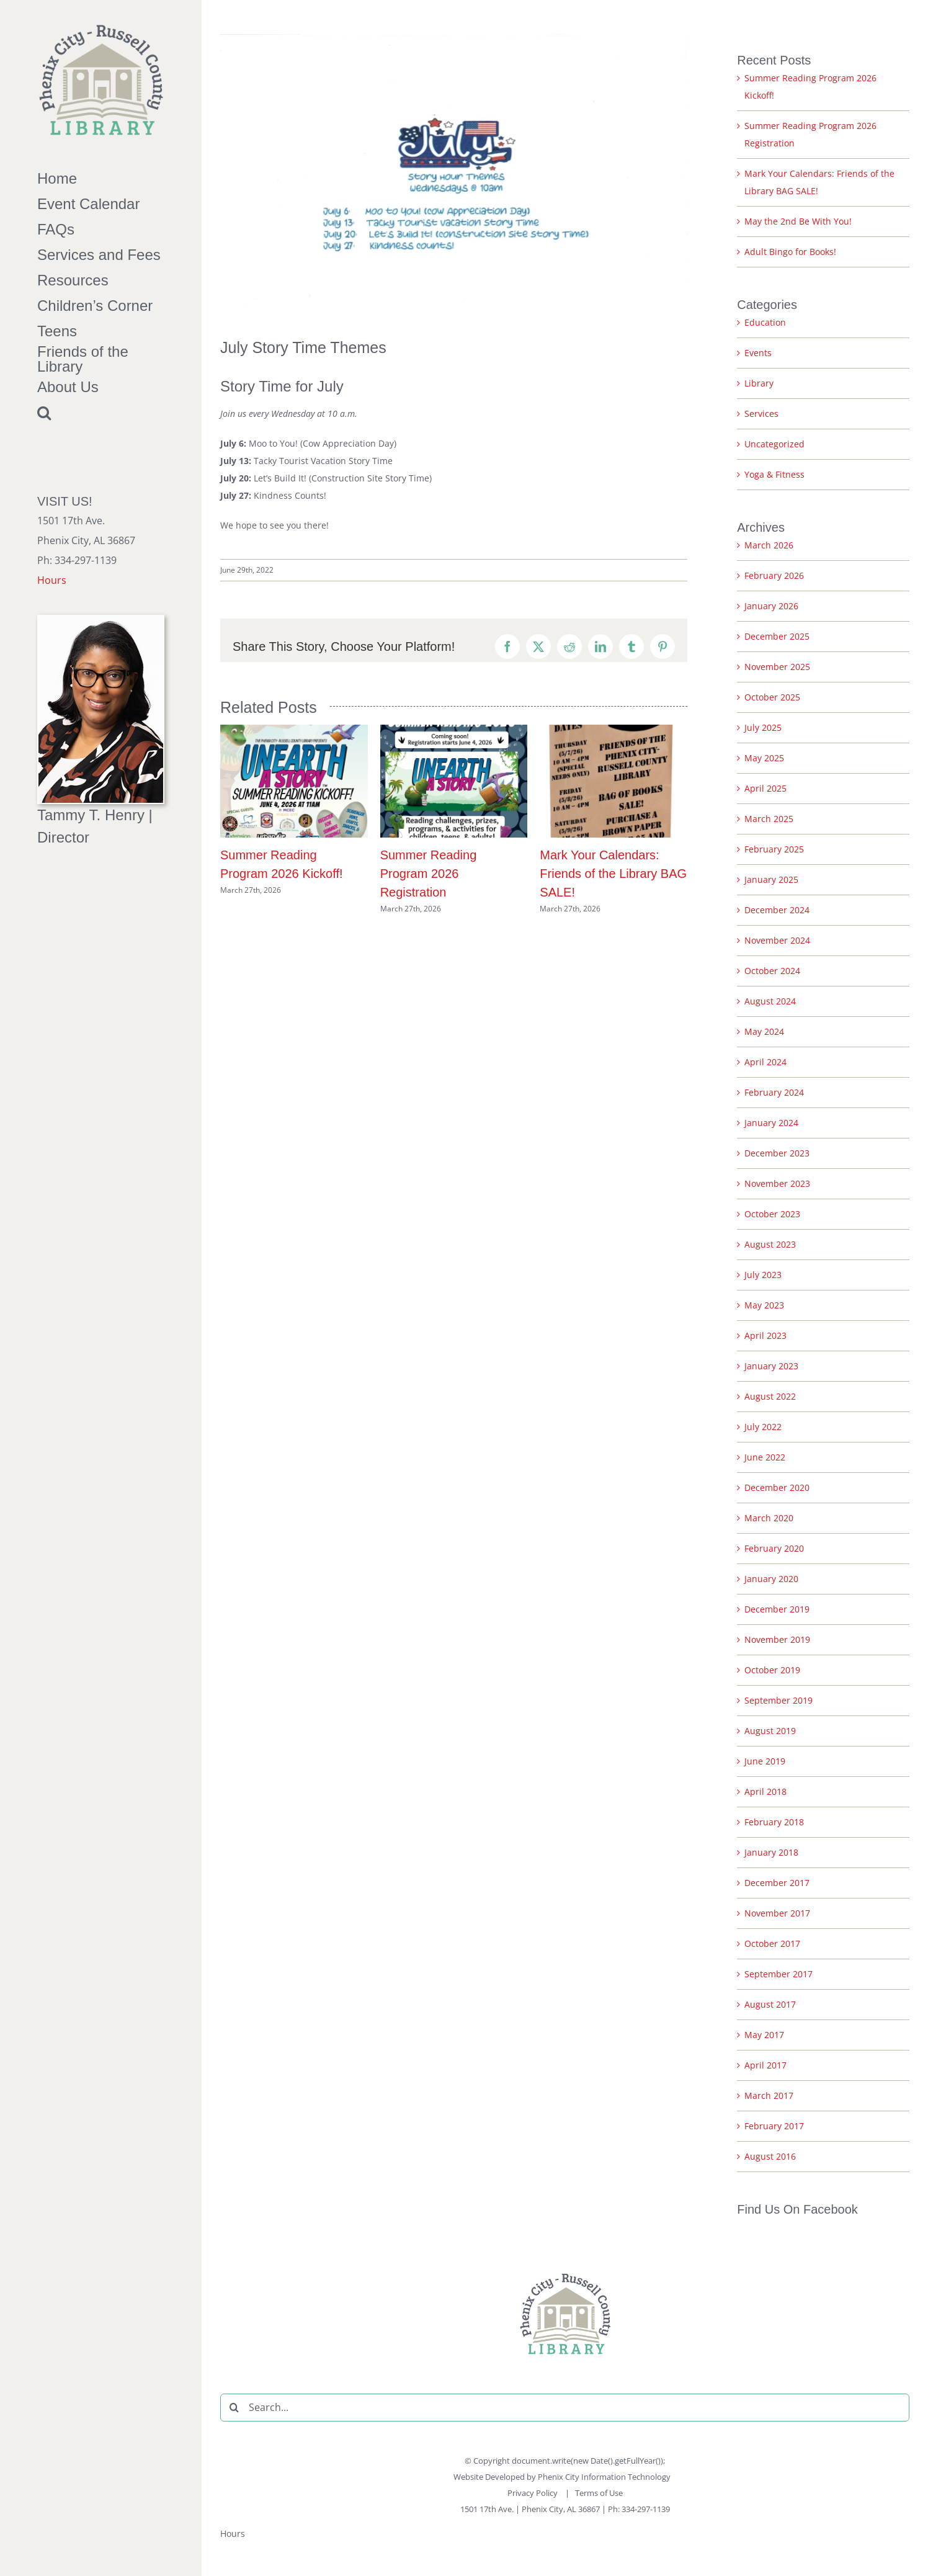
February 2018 (774, 1822)
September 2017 (778, 1974)
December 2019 (777, 1609)
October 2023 (772, 1214)
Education (765, 322)
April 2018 (765, 1791)
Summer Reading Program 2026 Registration (428, 873)
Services (761, 413)
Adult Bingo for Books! (790, 251)
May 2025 (764, 758)
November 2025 (777, 667)
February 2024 (774, 1092)
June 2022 (764, 1457)
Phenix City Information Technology (604, 2476)
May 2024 (764, 1031)
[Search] (234, 2408)
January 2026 (771, 606)
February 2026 (774, 575)
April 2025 (765, 788)
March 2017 (768, 2095)
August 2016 (770, 2156)
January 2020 (771, 1579)
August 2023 (770, 1244)
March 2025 (768, 819)
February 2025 (774, 849)
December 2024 (777, 910)
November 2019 (777, 1639)
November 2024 (777, 940)
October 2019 (772, 1670)
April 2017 (765, 2065)
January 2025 (771, 879)
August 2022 (770, 1396)
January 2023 (771, 1366)
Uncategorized (774, 444)
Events (758, 353)
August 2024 (770, 1001)
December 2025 (777, 636)
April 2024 (765, 1062)
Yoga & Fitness (774, 474)
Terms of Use (599, 2492)
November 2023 (777, 1183)
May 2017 (764, 2035)
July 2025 (763, 727)
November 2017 (777, 1913)
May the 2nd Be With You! (798, 221)
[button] (101, 413)
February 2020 (774, 1548)
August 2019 (770, 1731)
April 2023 (765, 1335)
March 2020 (768, 1518)
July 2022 (763, 1427)
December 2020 (777, 1487)
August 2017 (770, 2004)
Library (759, 383)
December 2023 (777, 1153)
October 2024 (772, 971)
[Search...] (564, 2408)
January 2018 (771, 1852)
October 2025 (772, 697)
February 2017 (774, 2126)
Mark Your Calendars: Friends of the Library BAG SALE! (613, 873)
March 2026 (768, 545)
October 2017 (772, 1943)
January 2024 (771, 1123)
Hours (51, 580)
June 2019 (764, 1761)
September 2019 (778, 1700)
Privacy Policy (533, 2492)
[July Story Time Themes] (453, 176)
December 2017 (777, 1883)
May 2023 (764, 1305)
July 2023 (763, 1275)
